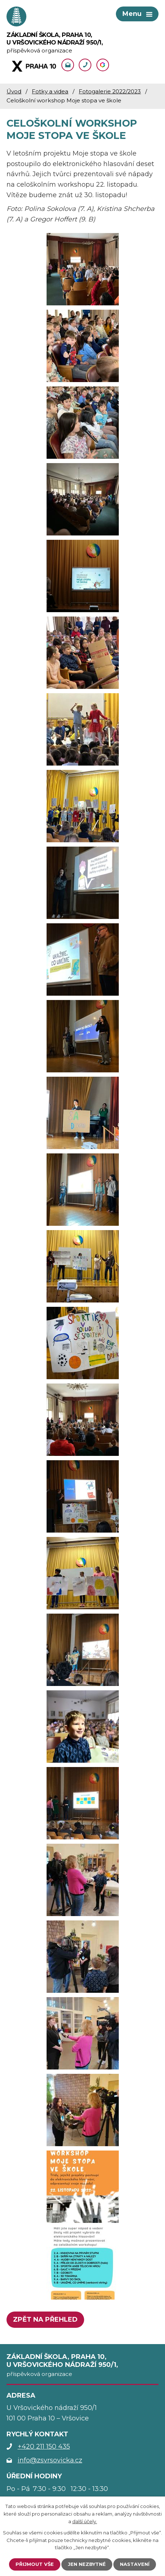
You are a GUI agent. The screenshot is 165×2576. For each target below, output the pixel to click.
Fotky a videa (50, 91)
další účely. (84, 2521)
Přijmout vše (35, 2564)
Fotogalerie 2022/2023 (110, 91)
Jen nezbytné (87, 2564)
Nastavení (134, 2564)
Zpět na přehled (45, 2319)
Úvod (13, 91)
